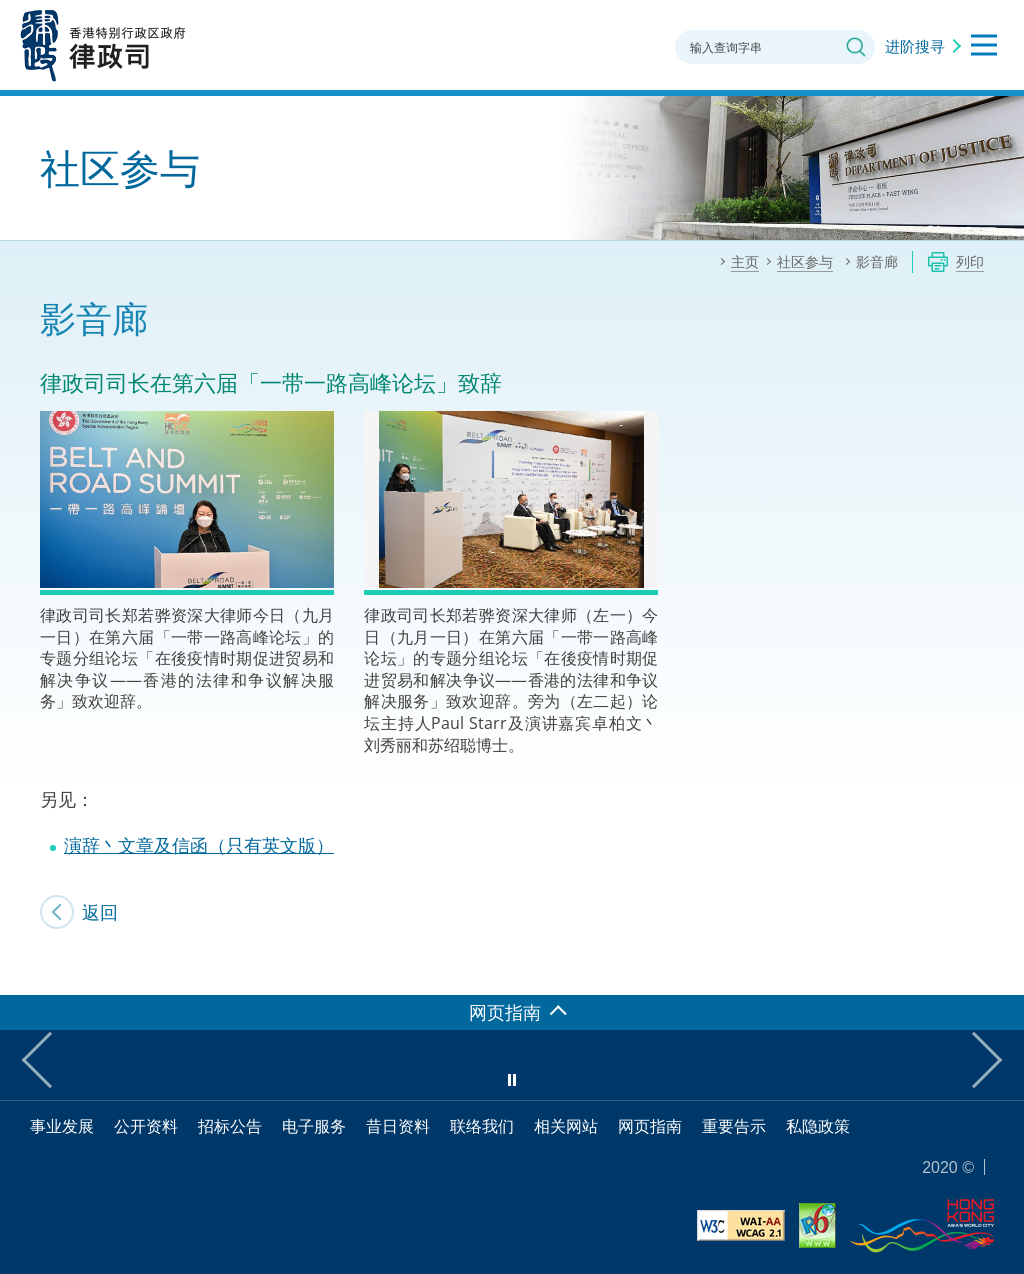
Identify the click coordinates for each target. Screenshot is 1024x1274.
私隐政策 (818, 1126)
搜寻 (856, 47)
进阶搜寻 (915, 46)
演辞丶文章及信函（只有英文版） (199, 845)
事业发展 (62, 1126)
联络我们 (482, 1126)
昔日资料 (398, 1126)
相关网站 (566, 1126)
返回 (100, 912)
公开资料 (146, 1126)
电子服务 (314, 1126)
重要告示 (734, 1126)
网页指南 (650, 1126)
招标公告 (230, 1126)
